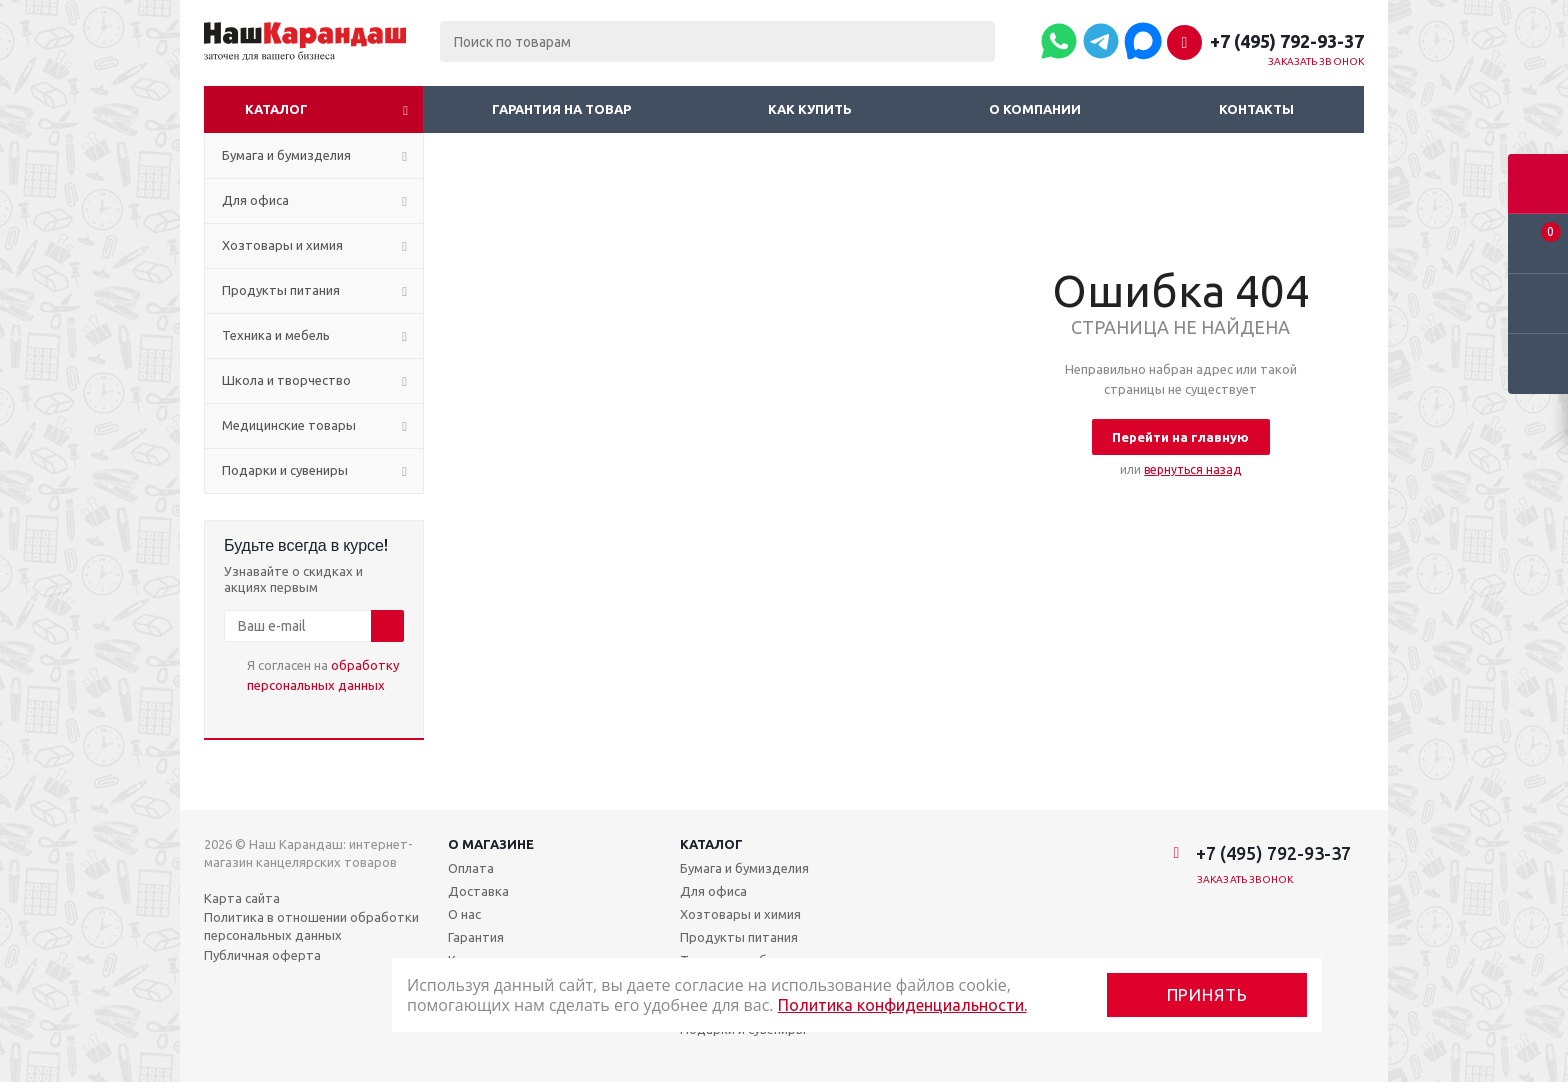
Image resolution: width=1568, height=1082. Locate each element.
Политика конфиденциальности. (902, 1005)
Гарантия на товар (561, 109)
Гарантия (476, 937)
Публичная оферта (262, 955)
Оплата (471, 868)
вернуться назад (1192, 469)
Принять (1207, 994)
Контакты (1256, 109)
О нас (464, 914)
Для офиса (713, 891)
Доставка (478, 891)
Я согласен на (323, 675)
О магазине (491, 844)
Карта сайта (242, 898)
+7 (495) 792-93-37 (1287, 41)
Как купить (810, 109)
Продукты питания (739, 937)
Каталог (276, 109)
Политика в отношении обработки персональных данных (311, 926)
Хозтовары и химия (740, 914)
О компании (1035, 109)
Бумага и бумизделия (744, 868)
